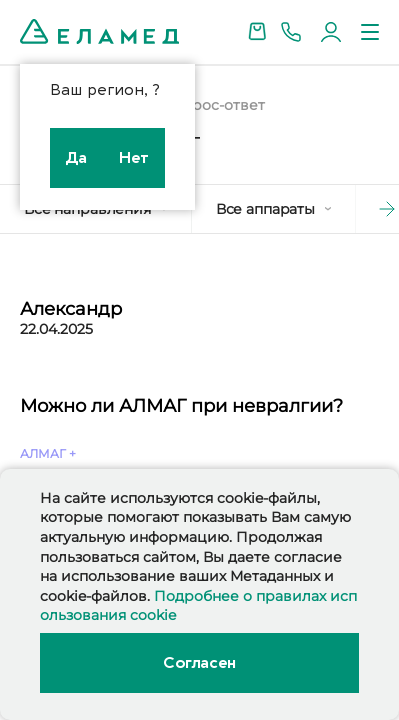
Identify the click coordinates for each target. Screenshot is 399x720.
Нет (134, 158)
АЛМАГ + (48, 453)
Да (76, 158)
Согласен (199, 663)
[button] (369, 209)
